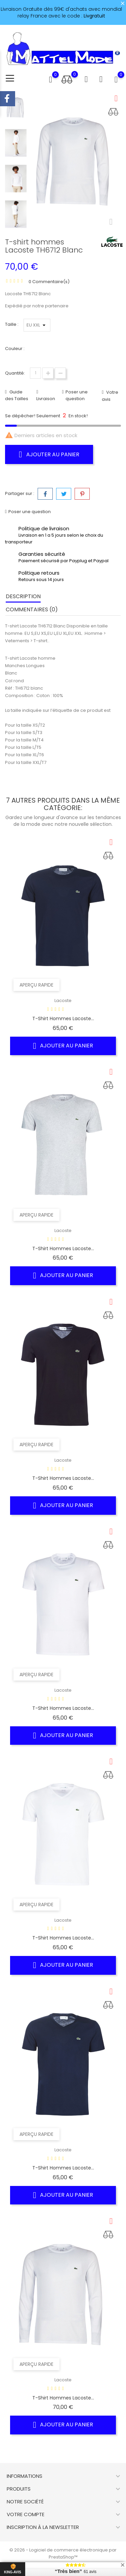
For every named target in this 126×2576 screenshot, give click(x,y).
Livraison (45, 398)
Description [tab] (23, 596)
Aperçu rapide (36, 985)
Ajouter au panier (49, 454)
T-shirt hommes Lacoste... (63, 1018)
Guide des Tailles (16, 395)
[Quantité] (35, 373)
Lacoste (63, 1000)
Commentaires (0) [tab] (32, 609)
